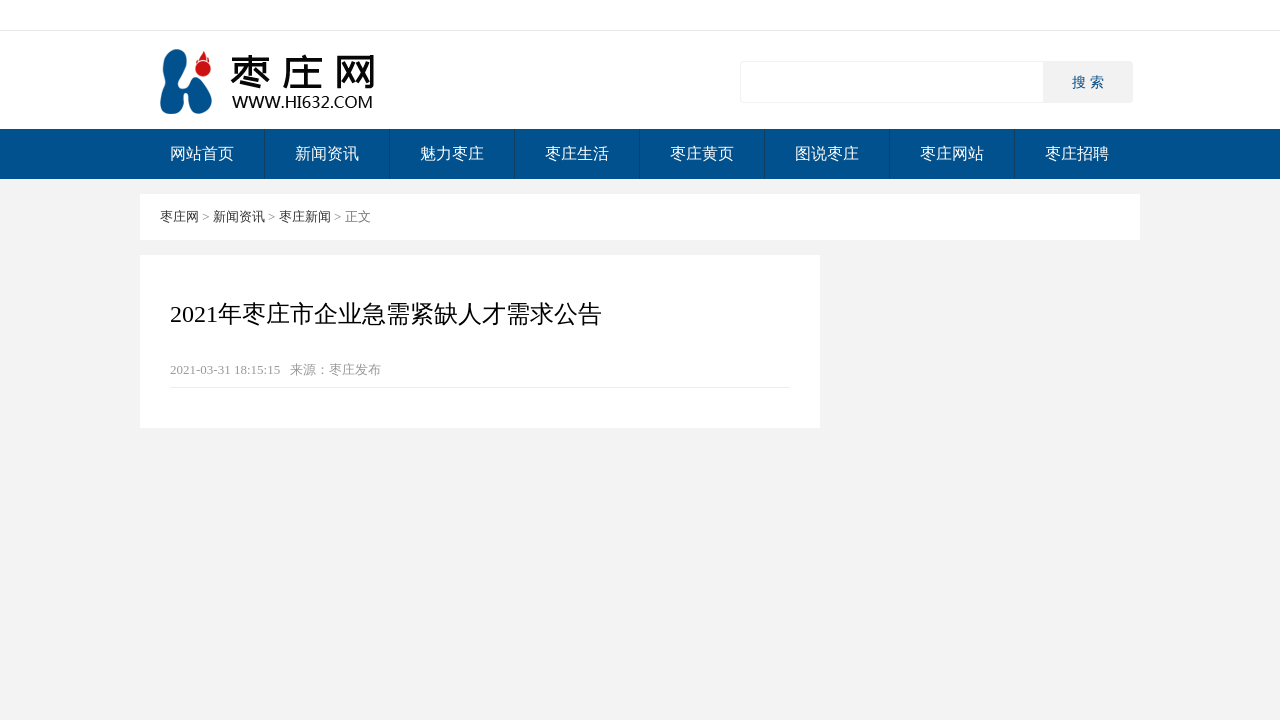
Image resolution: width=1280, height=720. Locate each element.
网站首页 (202, 153)
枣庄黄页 (702, 153)
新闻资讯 (327, 153)
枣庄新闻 (305, 216)
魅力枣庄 (452, 153)
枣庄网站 (952, 153)
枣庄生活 (577, 153)
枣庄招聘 (1077, 153)
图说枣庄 (827, 153)
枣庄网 (270, 81)
